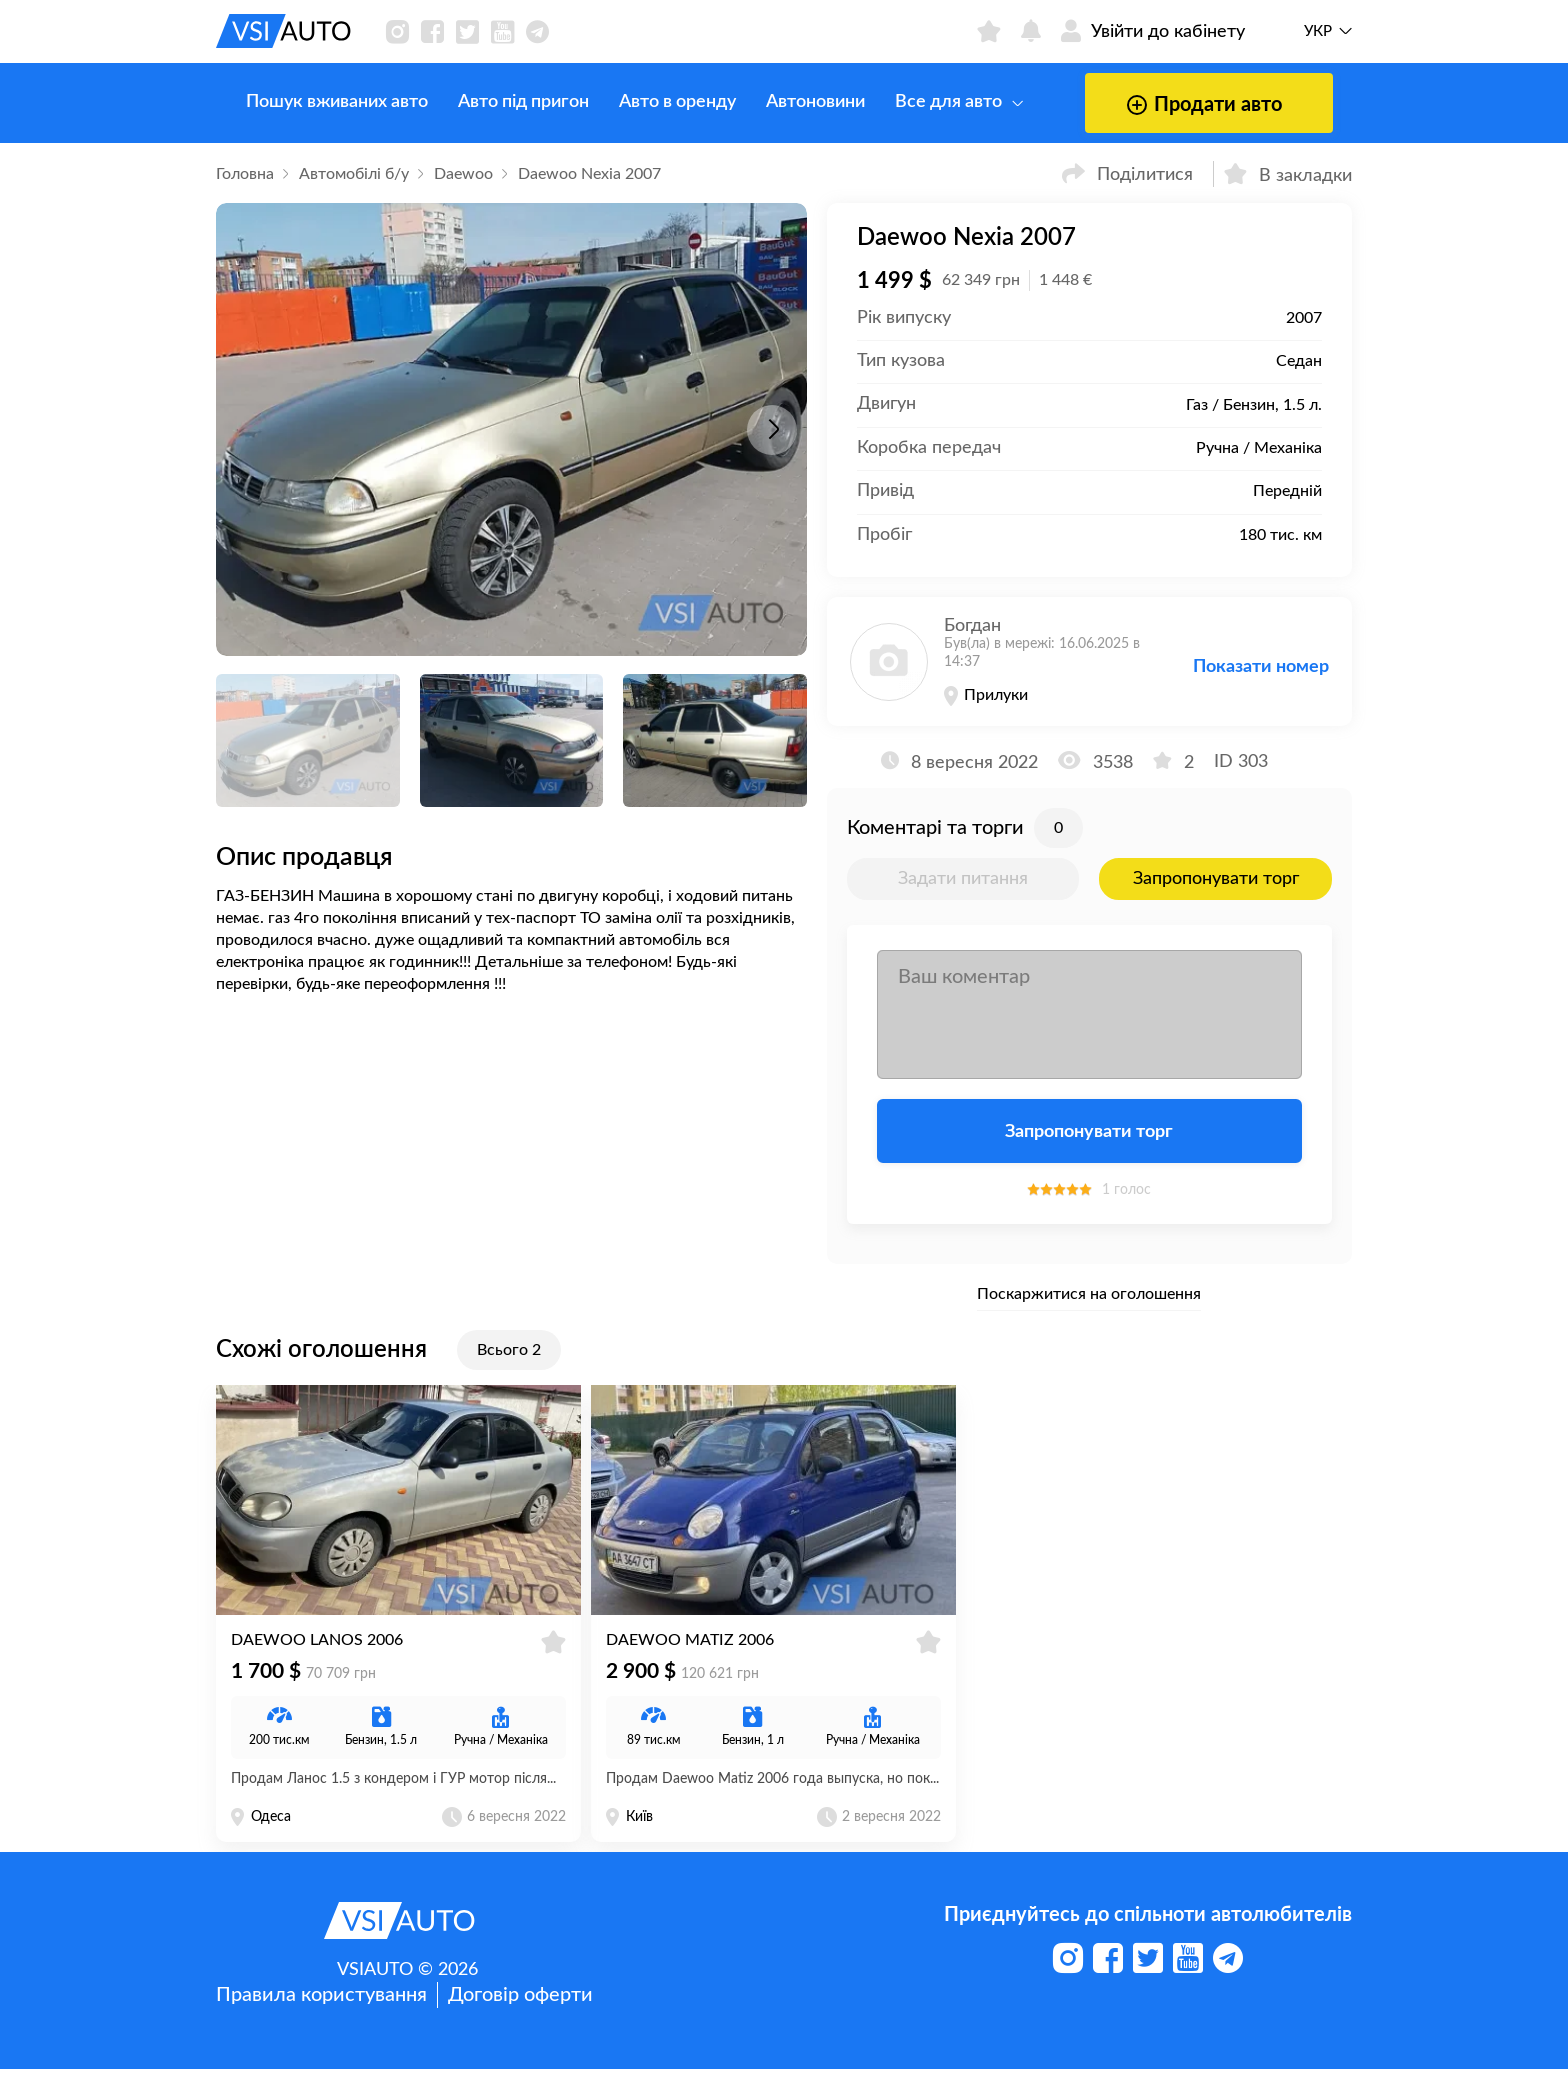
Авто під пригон (493, 102)
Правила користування (321, 2005)
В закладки (1288, 173)
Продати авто (1171, 105)
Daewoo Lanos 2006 (317, 1650)
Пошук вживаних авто (307, 102)
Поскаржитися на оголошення (1089, 1294)
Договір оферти (520, 2005)
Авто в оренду (647, 102)
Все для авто (929, 102)
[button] (772, 430)
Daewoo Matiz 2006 (690, 1650)
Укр (1318, 31)
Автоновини (785, 102)
